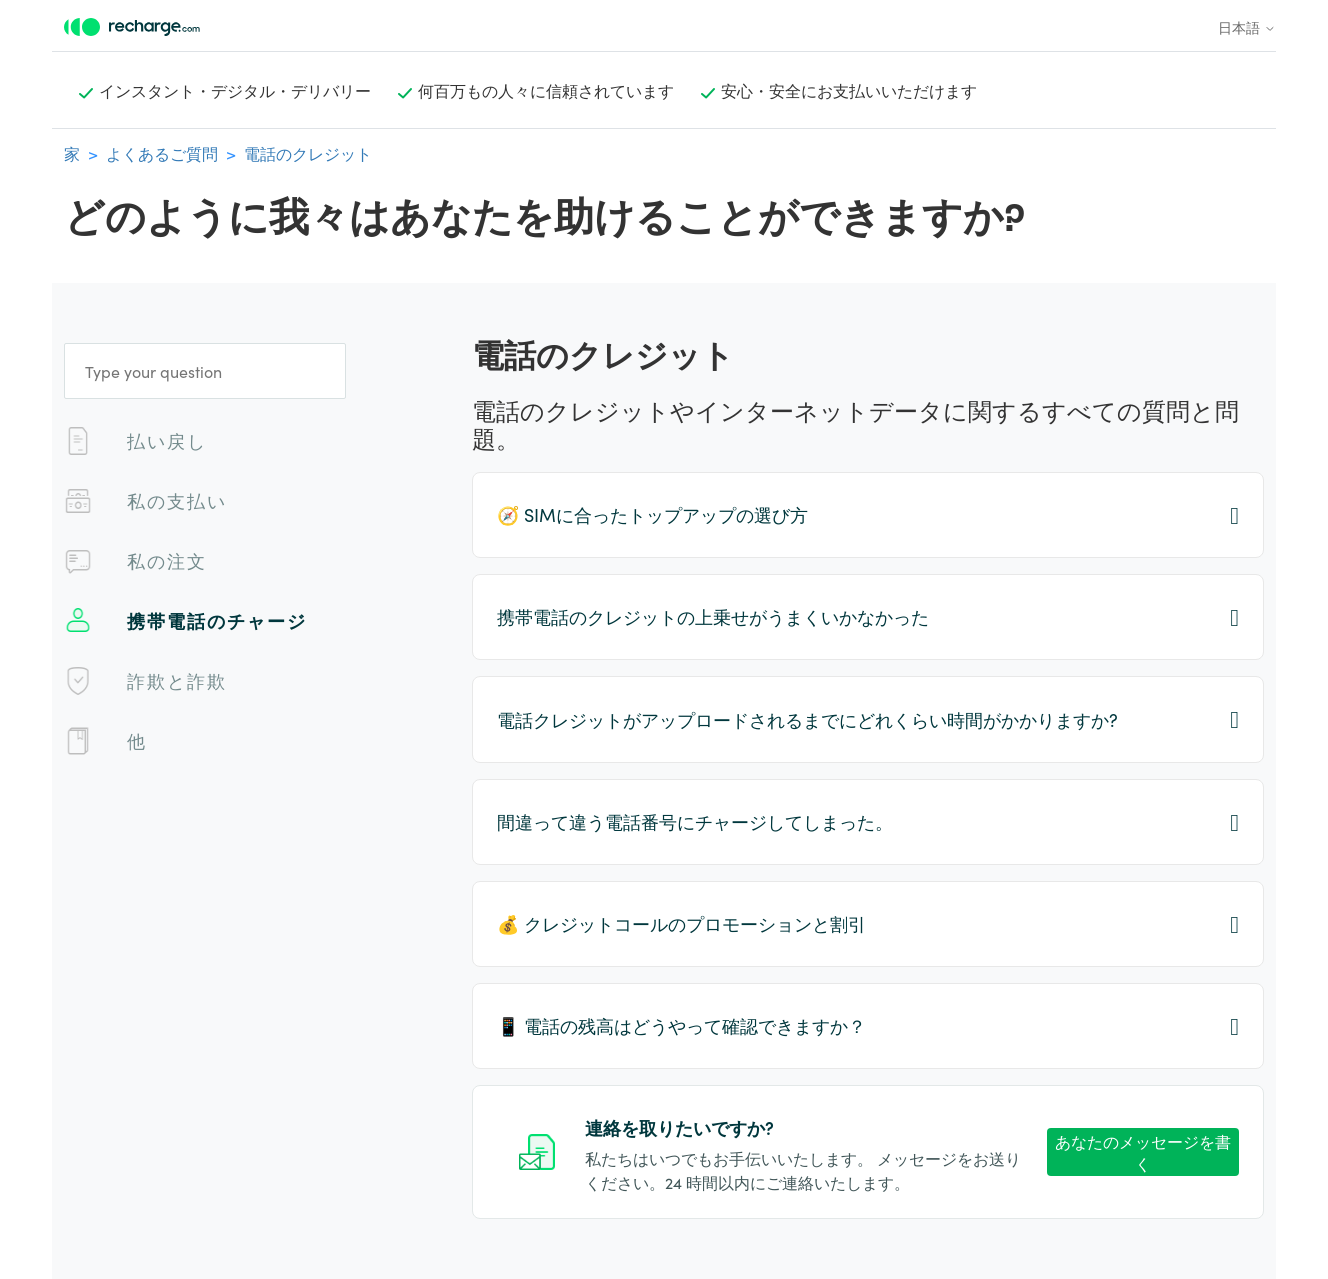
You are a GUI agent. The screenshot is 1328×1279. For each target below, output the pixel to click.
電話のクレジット (308, 153)
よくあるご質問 (162, 153)
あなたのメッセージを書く (1143, 1152)
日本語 (1247, 27)
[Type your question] (205, 371)
